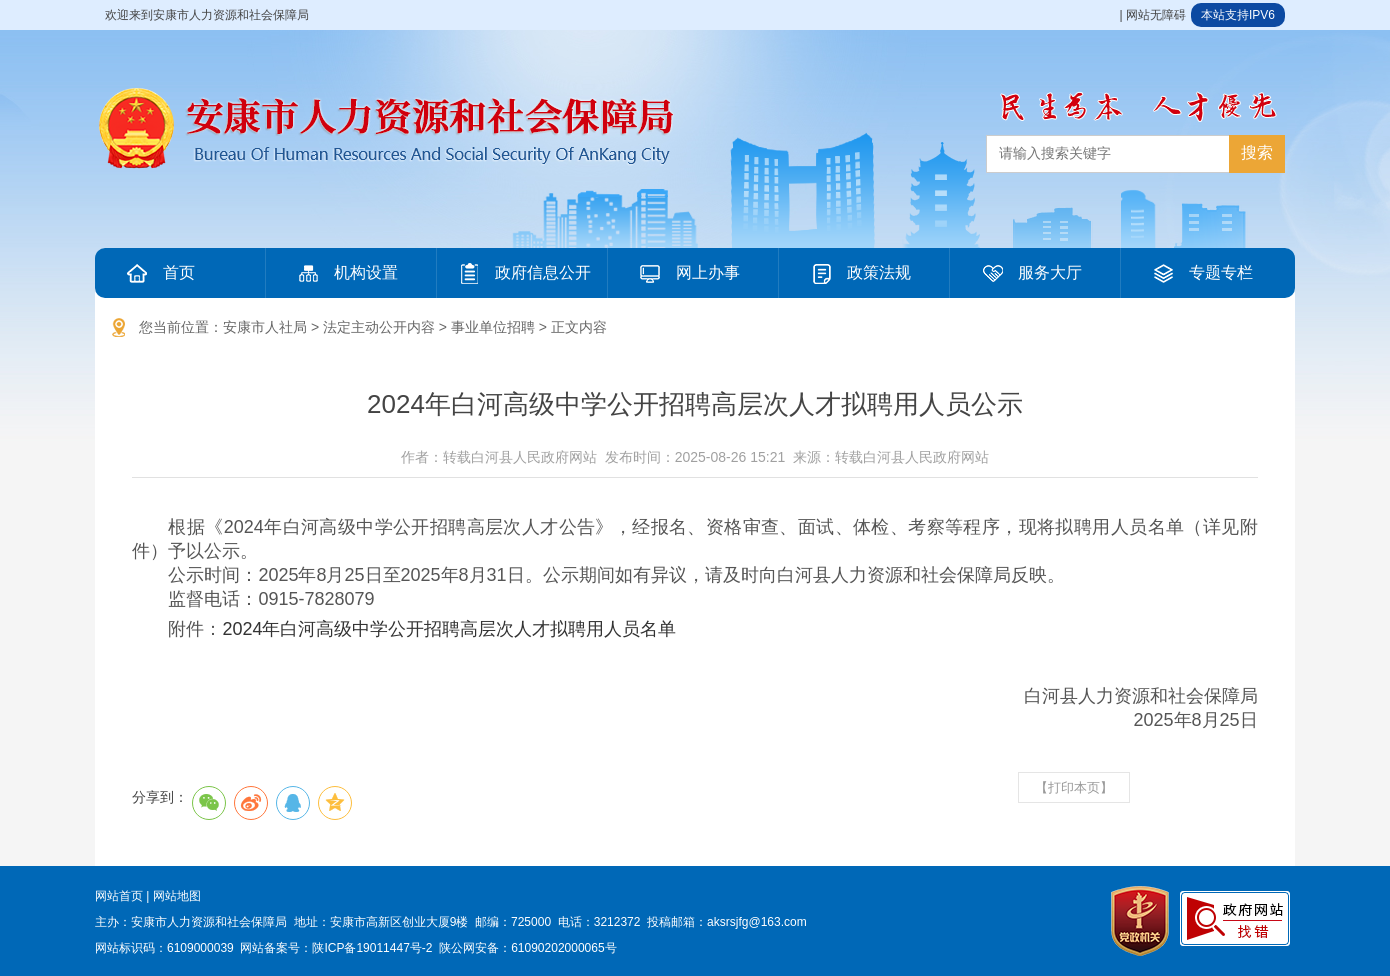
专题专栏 (1201, 273)
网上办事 (688, 273)
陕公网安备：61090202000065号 (527, 948)
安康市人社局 (265, 327)
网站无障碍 (1156, 15)
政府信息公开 (523, 273)
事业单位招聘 (493, 327)
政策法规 (859, 273)
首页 (159, 273)
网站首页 (119, 896)
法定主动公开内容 (379, 327)
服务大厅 (1030, 273)
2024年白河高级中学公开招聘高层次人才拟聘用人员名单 (449, 629)
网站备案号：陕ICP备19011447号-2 (336, 948)
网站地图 (177, 896)
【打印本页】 (1074, 787)
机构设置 (346, 273)
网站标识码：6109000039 (164, 948)
